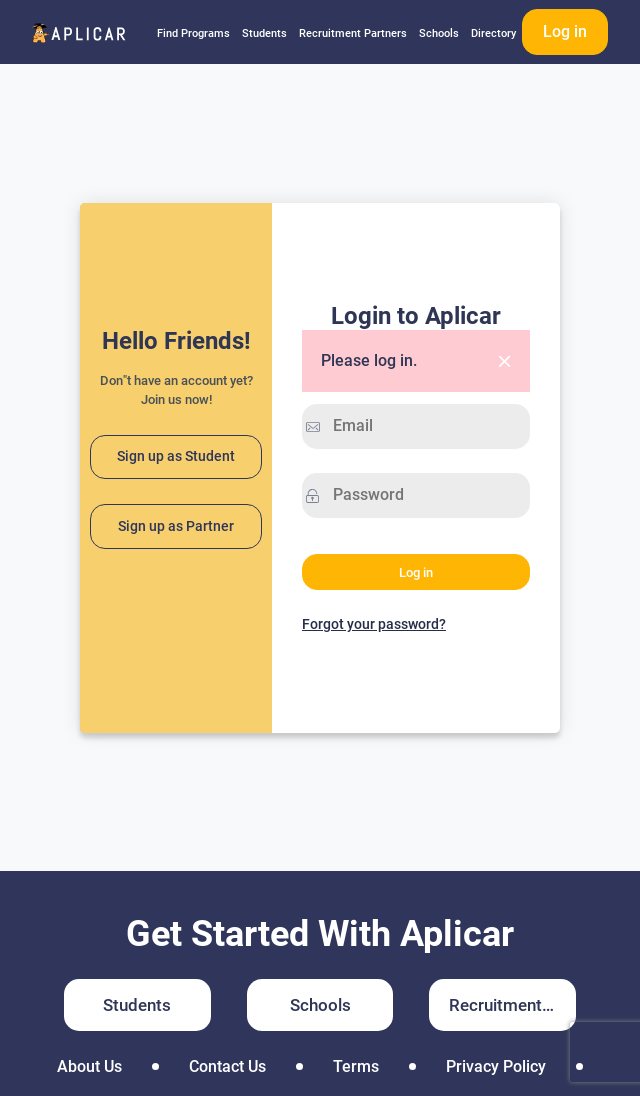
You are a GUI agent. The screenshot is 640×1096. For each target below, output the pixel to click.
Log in (565, 31)
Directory (493, 33)
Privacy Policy (496, 1066)
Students (264, 33)
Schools (439, 33)
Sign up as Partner (176, 526)
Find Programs (193, 33)
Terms (356, 1066)
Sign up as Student (176, 456)
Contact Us (227, 1066)
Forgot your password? (374, 624)
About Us (89, 1066)
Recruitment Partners (353, 33)
